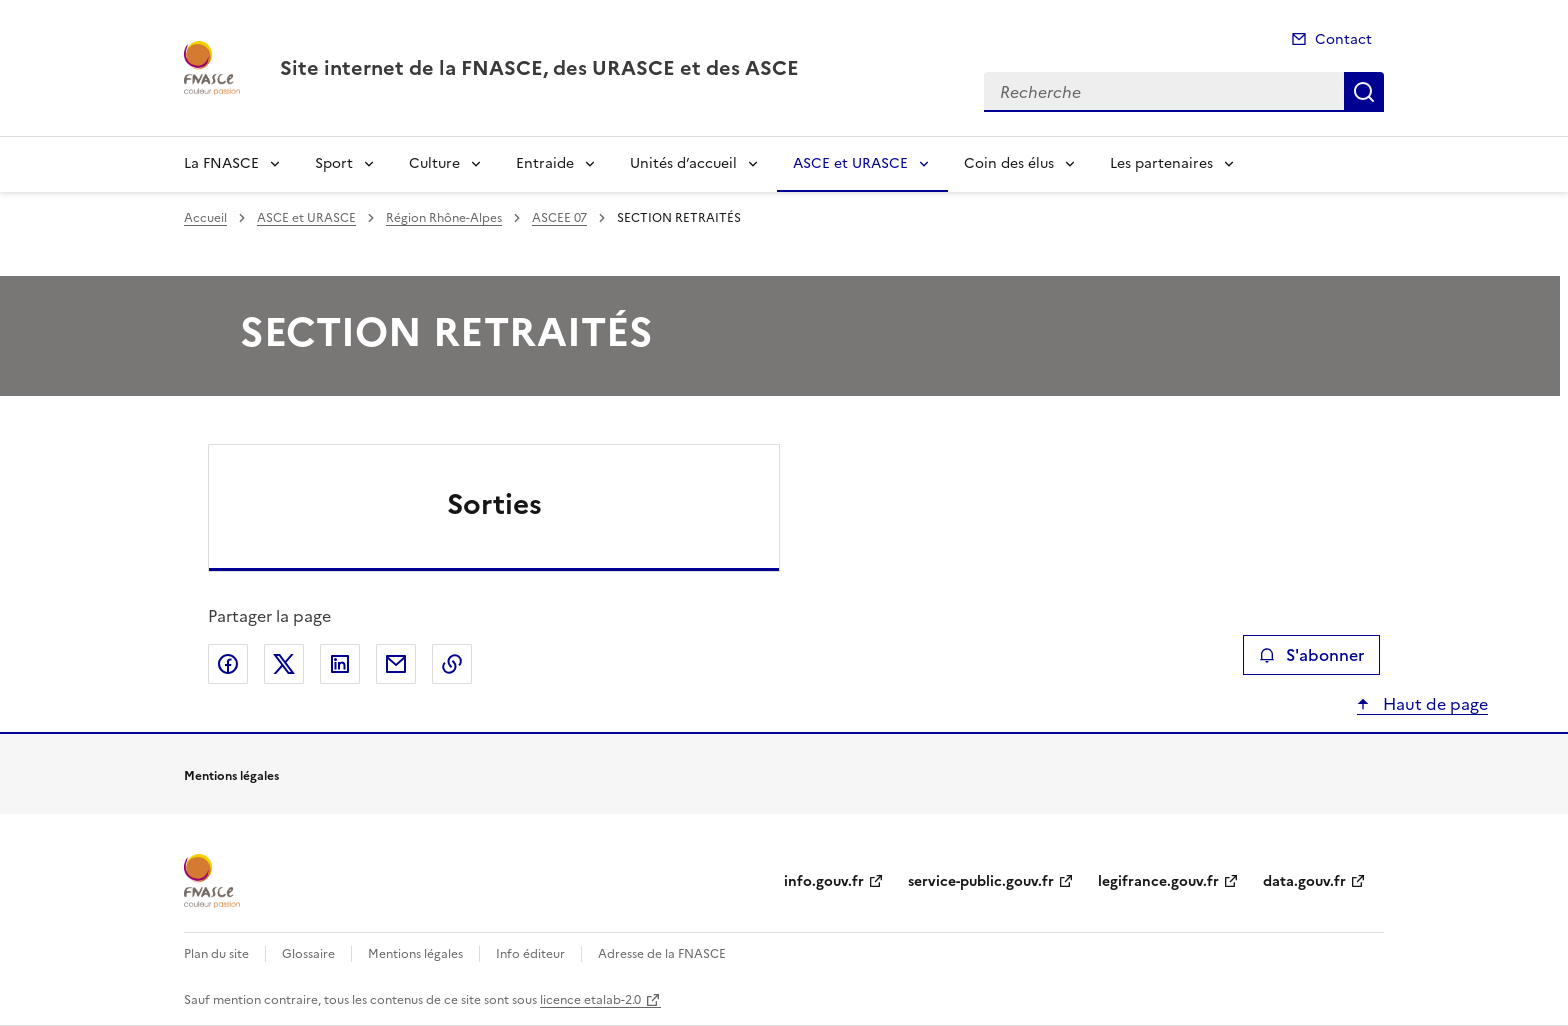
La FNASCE (221, 163)
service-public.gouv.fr (981, 881)
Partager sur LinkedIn (340, 664)
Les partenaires (1161, 163)
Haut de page (1433, 704)
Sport (334, 163)
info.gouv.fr (824, 881)
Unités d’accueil (683, 163)
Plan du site (216, 954)
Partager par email (396, 664)
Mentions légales (415, 954)
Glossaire (308, 954)
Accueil (205, 218)
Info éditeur (530, 954)
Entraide (545, 163)
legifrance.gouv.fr (1158, 881)
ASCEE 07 (559, 218)
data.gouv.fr (1304, 881)
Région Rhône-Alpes (444, 218)
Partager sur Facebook (228, 664)
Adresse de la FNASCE (662, 954)
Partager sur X (284, 664)
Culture (434, 163)
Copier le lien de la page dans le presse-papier (452, 664)
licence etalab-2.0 (590, 1000)
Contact (1343, 39)
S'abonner (1311, 655)
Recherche (1364, 92)
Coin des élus (1009, 163)
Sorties (494, 504)
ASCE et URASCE (850, 163)
